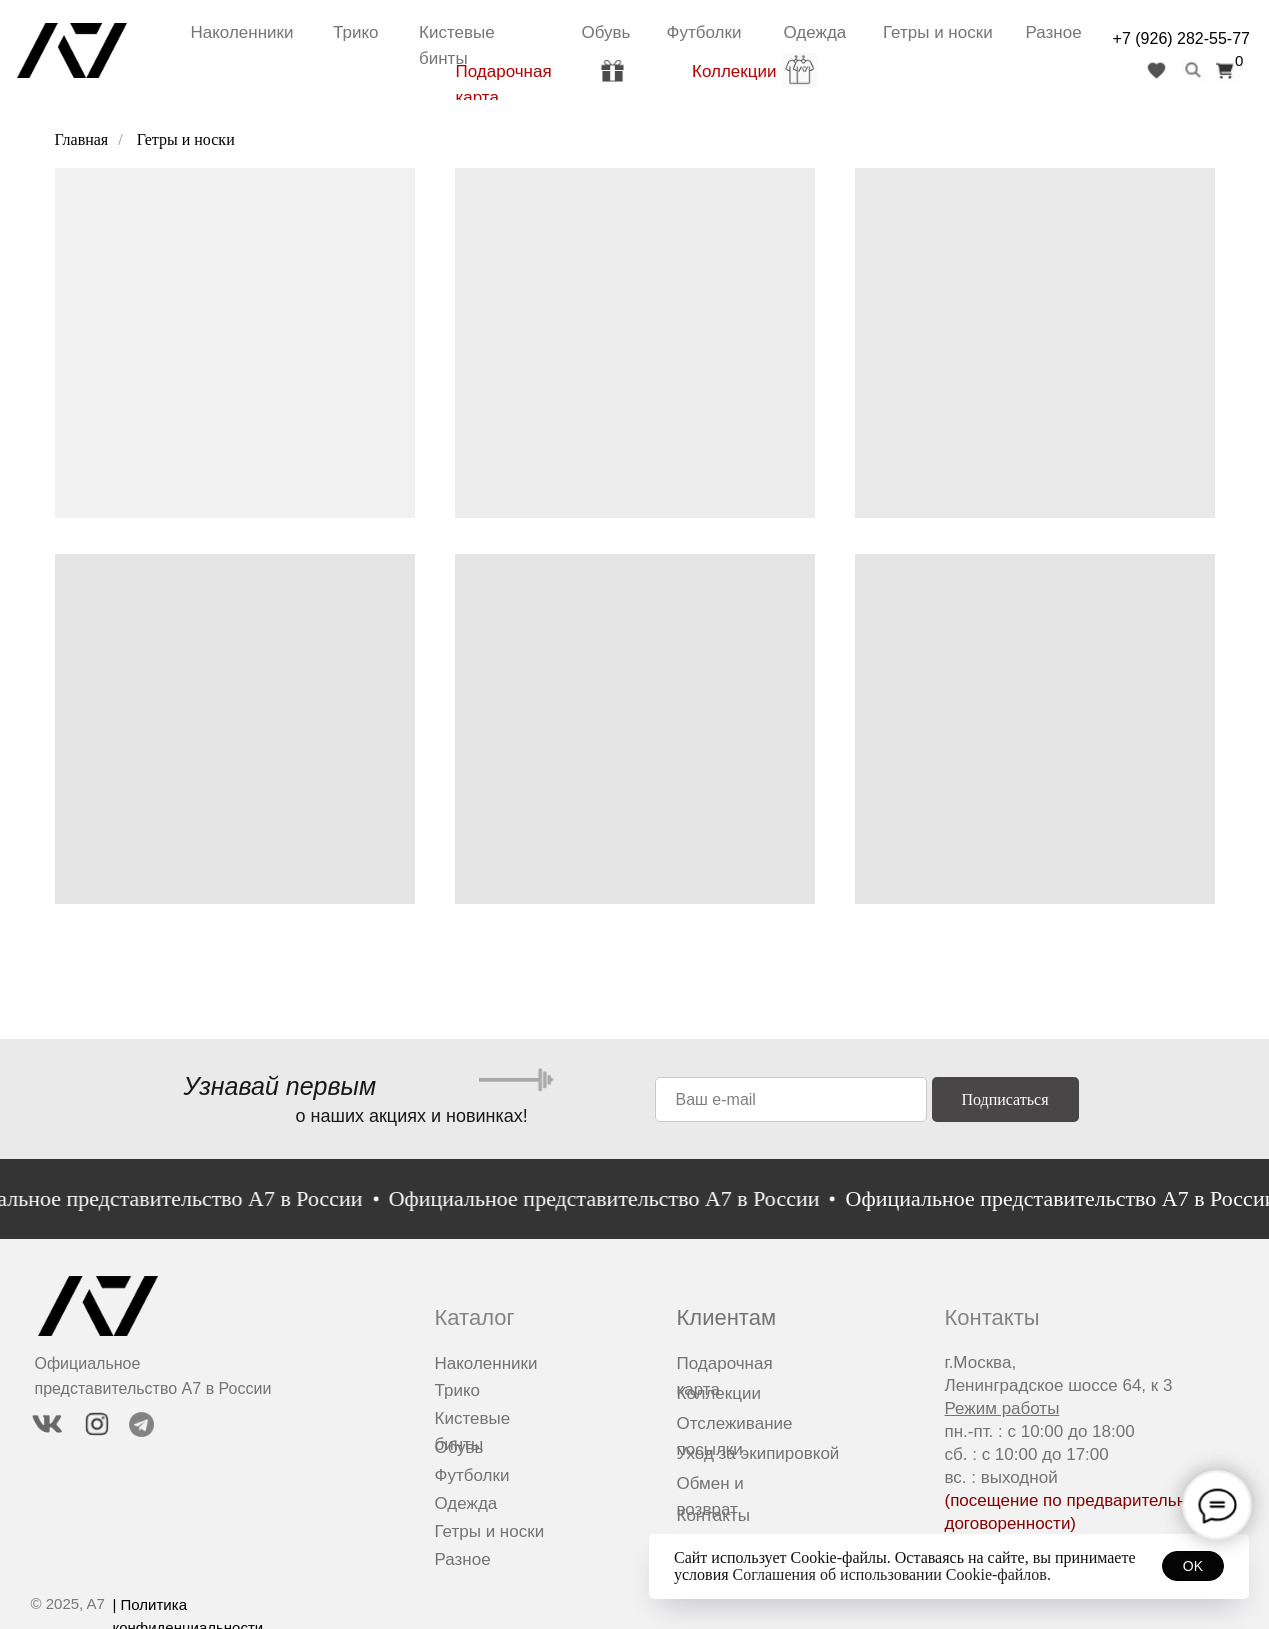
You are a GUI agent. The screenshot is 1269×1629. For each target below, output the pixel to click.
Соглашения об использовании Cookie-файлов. (892, 1574)
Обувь (606, 32)
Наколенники (242, 32)
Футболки (704, 32)
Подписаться (1004, 1099)
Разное (1054, 32)
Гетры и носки (938, 32)
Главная (82, 139)
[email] (791, 1099)
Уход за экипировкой (758, 1453)
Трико (355, 32)
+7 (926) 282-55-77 (1181, 38)
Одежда (815, 32)
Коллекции (734, 71)
